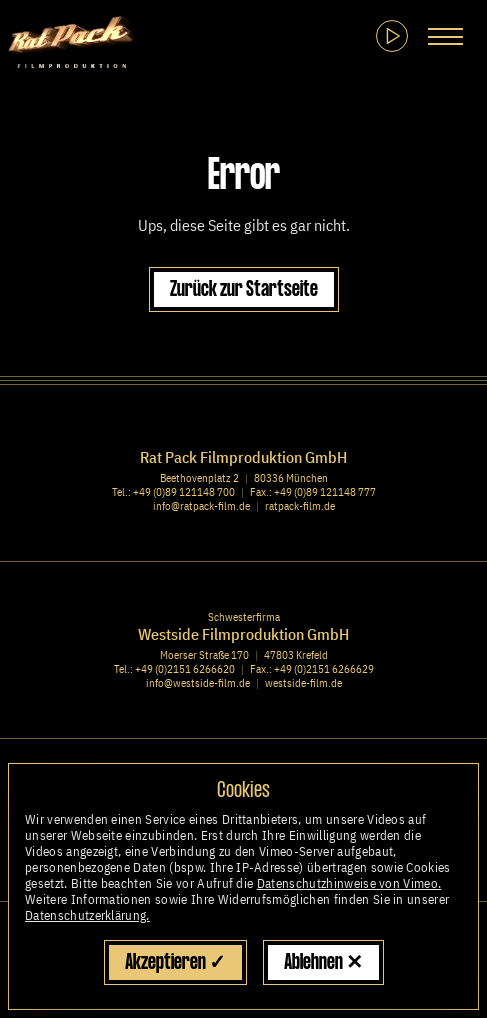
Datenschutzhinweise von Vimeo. (349, 883)
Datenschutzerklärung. (87, 915)
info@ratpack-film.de (201, 506)
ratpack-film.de (300, 506)
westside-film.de (303, 683)
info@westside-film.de (198, 683)
